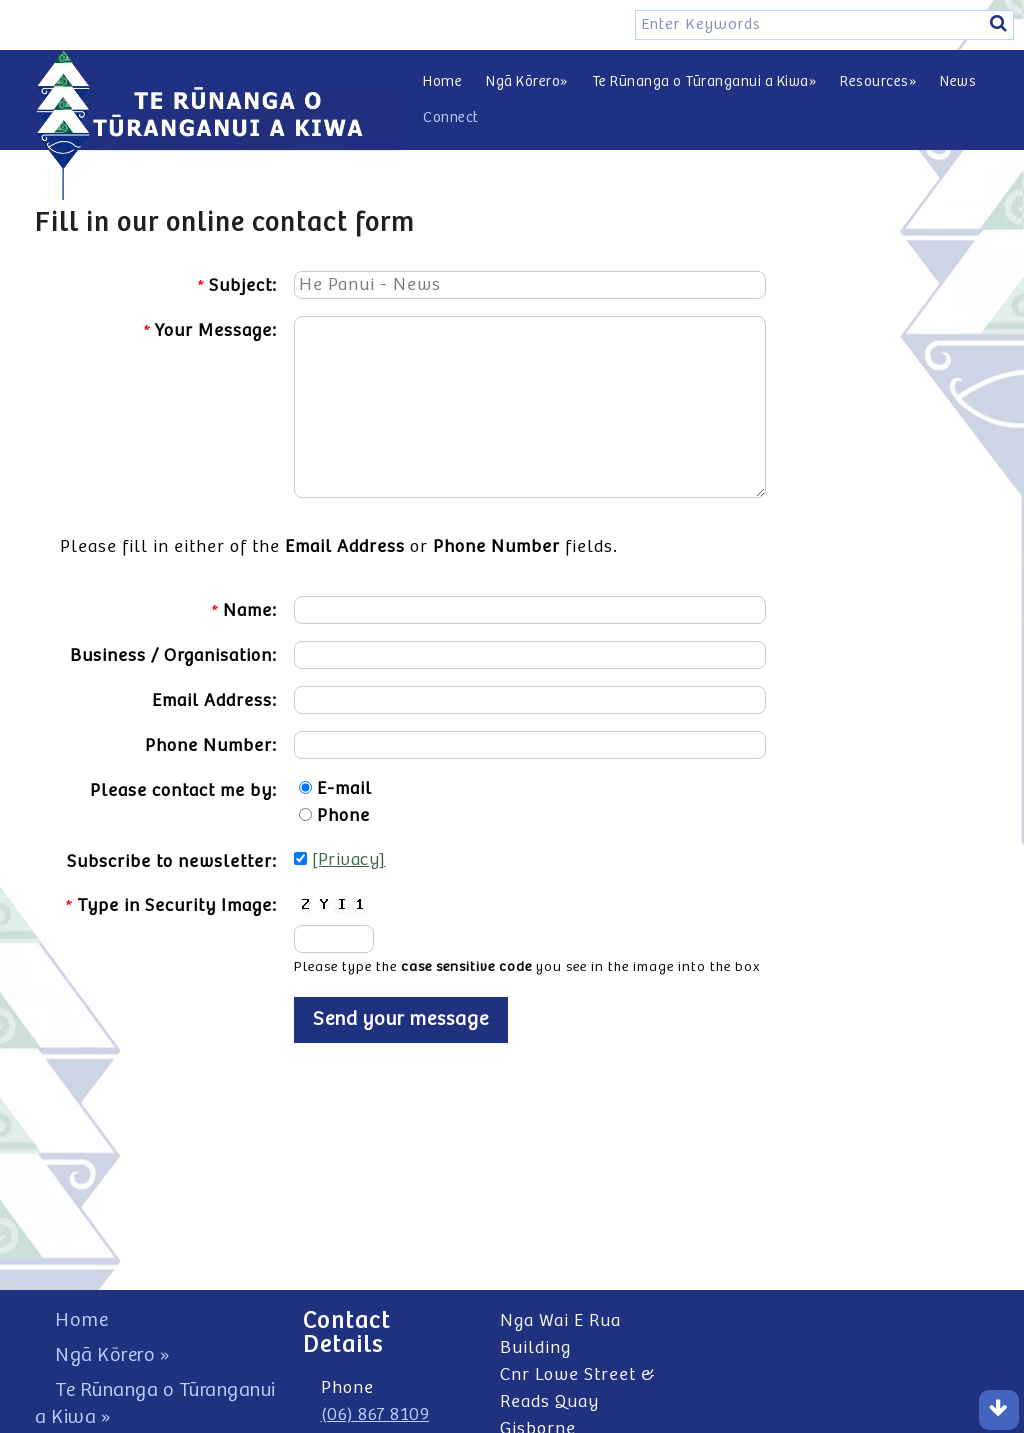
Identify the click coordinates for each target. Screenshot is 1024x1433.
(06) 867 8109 (375, 1415)
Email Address (345, 547)
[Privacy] (349, 860)
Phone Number (496, 547)
